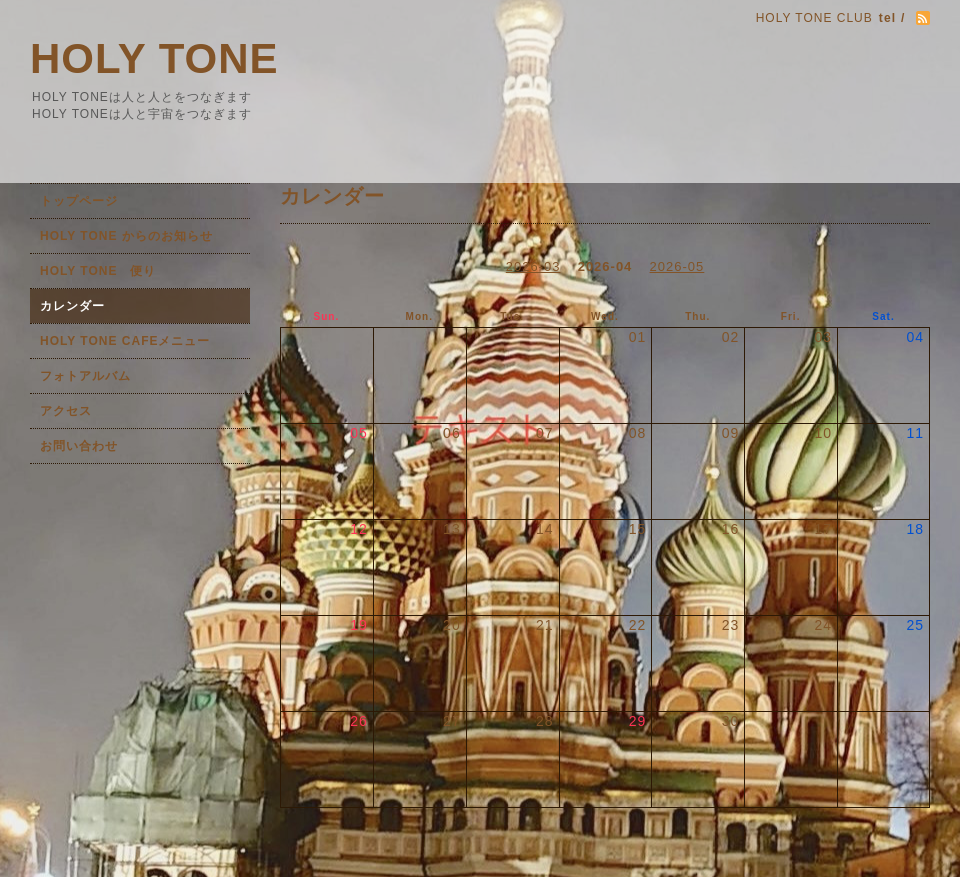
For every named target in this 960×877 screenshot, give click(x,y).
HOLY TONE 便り (98, 271)
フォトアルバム (85, 376)
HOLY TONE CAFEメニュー (125, 341)
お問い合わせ (79, 446)
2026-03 (533, 266)
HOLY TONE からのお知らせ (126, 236)
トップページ (79, 201)
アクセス (66, 411)
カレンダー (72, 306)
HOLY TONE (154, 58)
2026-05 (677, 266)
